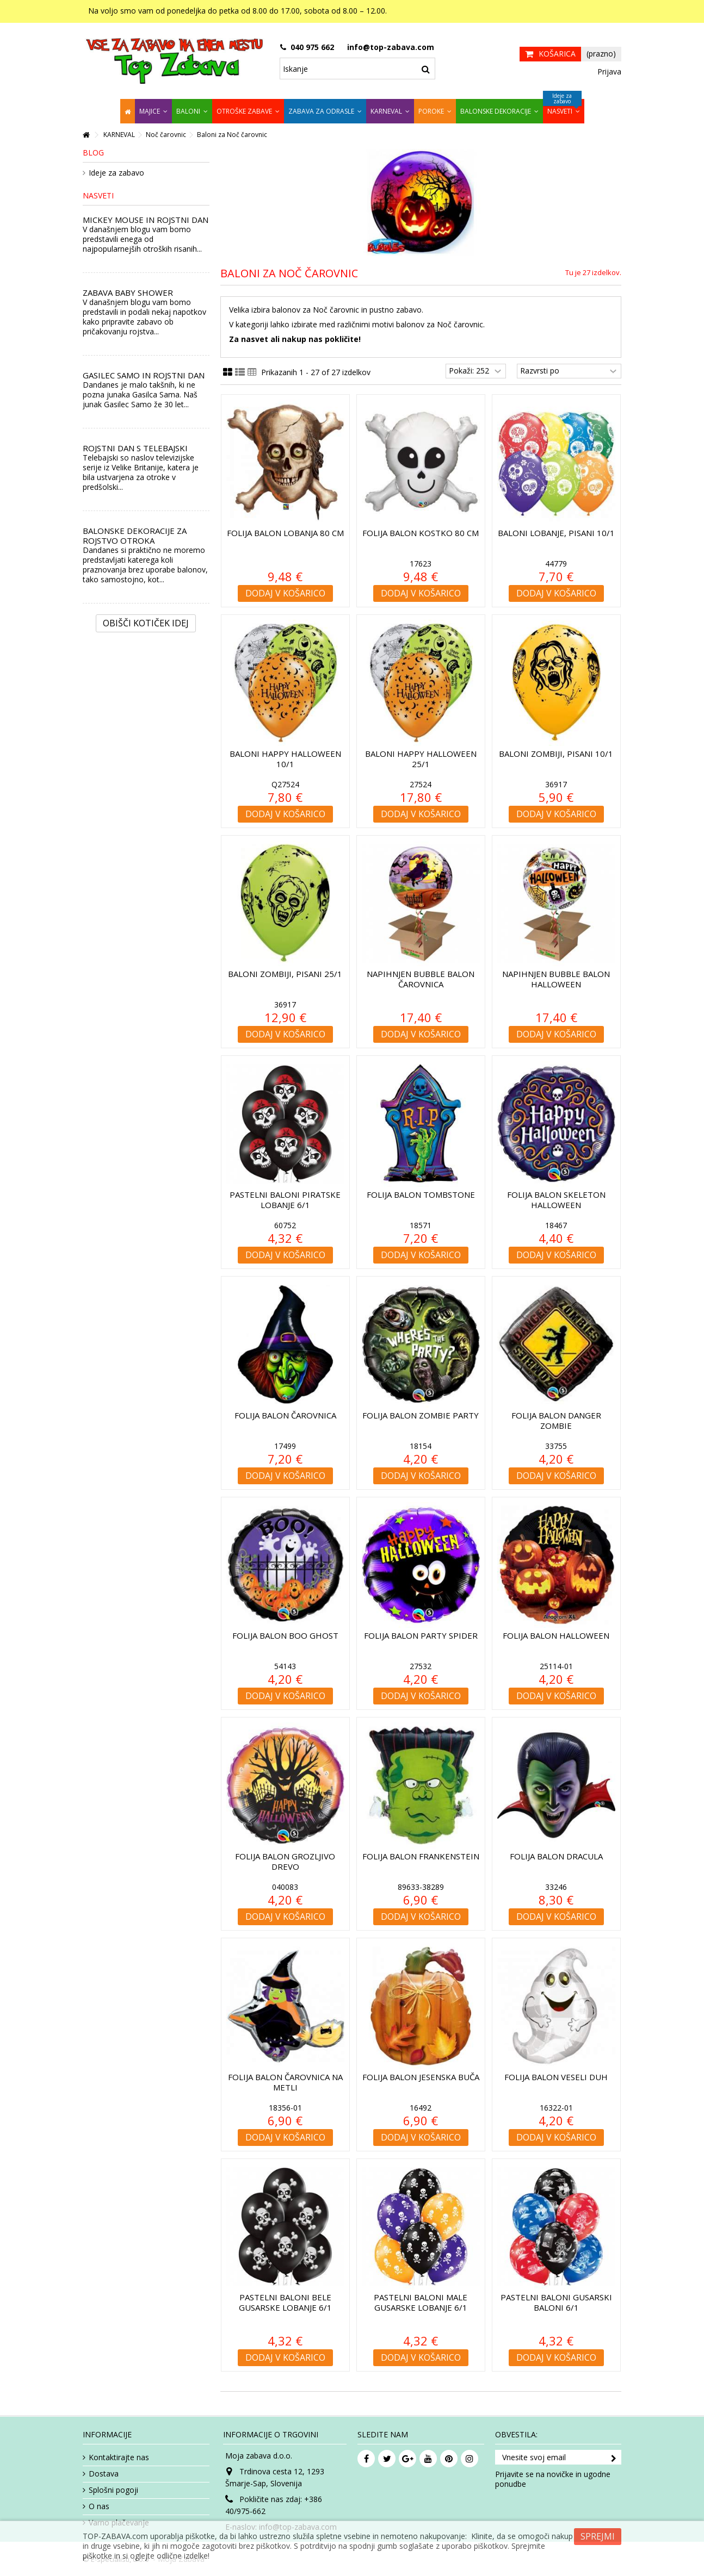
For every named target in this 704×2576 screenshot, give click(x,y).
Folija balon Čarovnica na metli (285, 2082)
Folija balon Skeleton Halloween (556, 1199)
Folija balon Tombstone (421, 1194)
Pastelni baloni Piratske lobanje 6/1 (285, 1199)
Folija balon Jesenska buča (420, 2076)
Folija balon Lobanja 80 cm (285, 532)
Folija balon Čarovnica (285, 1415)
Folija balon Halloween (556, 1635)
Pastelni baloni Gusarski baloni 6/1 (556, 2302)
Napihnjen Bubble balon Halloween (556, 979)
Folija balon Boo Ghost (285, 1635)
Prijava (608, 71)
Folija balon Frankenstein (420, 1856)
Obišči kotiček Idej (146, 623)
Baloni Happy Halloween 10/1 (285, 758)
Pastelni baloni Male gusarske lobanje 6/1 (420, 2302)
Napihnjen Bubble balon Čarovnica (420, 979)
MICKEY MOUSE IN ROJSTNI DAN (145, 219)
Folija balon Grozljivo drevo (285, 1861)
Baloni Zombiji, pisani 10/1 (556, 753)
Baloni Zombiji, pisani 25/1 (285, 973)
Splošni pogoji (113, 2490)
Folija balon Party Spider (421, 1635)
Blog (93, 152)
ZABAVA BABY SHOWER (128, 292)
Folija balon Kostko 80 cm (420, 532)
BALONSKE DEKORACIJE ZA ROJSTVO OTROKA (135, 535)
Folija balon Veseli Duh (556, 2076)
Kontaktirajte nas (119, 2457)
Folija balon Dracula (556, 1856)
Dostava (104, 2474)
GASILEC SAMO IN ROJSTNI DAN (144, 375)
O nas (99, 2506)
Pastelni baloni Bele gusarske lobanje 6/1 (285, 2302)
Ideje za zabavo (116, 173)
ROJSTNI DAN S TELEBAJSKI (135, 448)
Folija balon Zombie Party (420, 1415)
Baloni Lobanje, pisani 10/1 (556, 532)
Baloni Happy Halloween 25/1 (421, 758)
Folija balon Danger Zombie (556, 1420)
